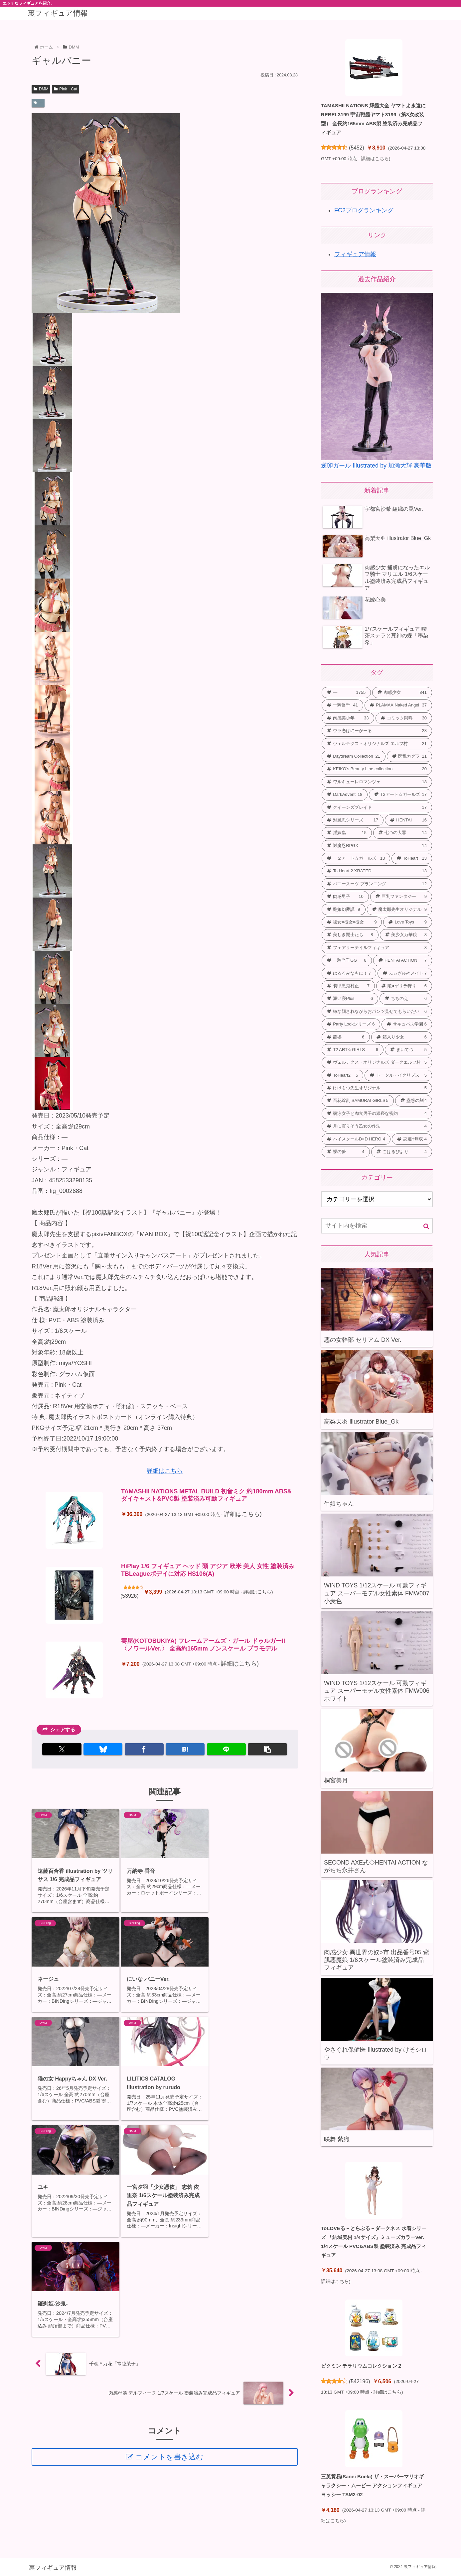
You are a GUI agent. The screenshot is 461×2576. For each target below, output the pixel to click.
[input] (377, 1226)
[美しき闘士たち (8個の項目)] (350, 934)
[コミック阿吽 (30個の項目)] (404, 718)
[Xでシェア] (61, 1749)
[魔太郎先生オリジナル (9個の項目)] (399, 909)
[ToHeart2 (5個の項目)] (342, 1075)
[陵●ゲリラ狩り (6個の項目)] (404, 986)
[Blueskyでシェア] (102, 1749)
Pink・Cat (65, 89)
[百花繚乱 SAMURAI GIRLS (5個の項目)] (358, 1100)
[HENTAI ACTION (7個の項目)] (402, 960)
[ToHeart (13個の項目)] (411, 858)
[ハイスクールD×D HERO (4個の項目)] (356, 1139)
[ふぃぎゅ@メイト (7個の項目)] (405, 973)
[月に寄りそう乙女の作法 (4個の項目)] (377, 1126)
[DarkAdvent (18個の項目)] (345, 794)
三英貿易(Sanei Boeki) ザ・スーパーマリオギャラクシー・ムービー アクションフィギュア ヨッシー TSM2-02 (372, 2485)
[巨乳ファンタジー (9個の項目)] (401, 896)
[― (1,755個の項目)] (346, 692)
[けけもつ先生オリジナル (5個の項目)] (377, 1088)
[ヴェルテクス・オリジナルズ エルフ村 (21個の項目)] (377, 743)
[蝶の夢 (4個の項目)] (346, 1151)
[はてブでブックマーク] (185, 1749)
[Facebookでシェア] (144, 1749)
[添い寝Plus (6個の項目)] (350, 998)
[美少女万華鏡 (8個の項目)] (406, 934)
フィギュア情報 (355, 254)
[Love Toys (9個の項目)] (407, 922)
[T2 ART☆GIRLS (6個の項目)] (353, 1049)
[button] (267, 1749)
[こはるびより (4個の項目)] (401, 1151)
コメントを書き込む (169, 2257)
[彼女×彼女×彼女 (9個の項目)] (352, 922)
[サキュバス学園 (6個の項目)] (407, 1024)
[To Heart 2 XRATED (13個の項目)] (377, 871)
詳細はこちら (165, 1470)
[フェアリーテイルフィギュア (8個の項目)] (377, 947)
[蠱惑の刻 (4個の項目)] (413, 1100)
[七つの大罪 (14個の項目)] (402, 832)
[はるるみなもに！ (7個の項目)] (349, 973)
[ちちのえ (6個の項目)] (406, 998)
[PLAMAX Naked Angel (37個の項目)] (398, 705)
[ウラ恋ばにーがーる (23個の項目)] (377, 730)
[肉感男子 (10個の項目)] (345, 896)
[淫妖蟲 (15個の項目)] (347, 832)
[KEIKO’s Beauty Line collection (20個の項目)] (377, 769)
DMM (41, 89)
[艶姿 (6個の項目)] (346, 1037)
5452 (356, 148)
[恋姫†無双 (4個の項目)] (412, 1139)
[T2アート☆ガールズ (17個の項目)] (400, 794)
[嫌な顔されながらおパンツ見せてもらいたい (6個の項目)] (377, 1011)
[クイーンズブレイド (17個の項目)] (377, 807)
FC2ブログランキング (363, 210)
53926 (129, 1596)
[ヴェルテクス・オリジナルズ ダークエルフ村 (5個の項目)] (377, 1062)
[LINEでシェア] (226, 1749)
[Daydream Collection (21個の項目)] (353, 756)
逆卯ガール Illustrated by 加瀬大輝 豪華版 (376, 465)
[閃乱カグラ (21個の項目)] (409, 756)
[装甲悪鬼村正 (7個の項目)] (348, 986)
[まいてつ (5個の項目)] (408, 1049)
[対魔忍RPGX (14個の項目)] (377, 845)
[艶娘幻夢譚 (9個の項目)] (344, 909)
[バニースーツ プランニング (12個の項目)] (377, 884)
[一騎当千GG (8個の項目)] (347, 960)
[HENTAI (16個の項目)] (408, 820)
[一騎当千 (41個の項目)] (342, 705)
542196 (359, 2381)
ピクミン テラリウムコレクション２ (361, 2366)
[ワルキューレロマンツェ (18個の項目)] (377, 782)
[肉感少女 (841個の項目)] (402, 692)
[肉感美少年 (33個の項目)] (348, 718)
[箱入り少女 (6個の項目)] (401, 1037)
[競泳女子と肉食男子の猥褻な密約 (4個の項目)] (377, 1113)
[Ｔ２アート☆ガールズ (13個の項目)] (356, 858)
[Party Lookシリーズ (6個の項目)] (351, 1024)
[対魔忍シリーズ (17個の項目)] (353, 820)
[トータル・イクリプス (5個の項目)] (398, 1075)
